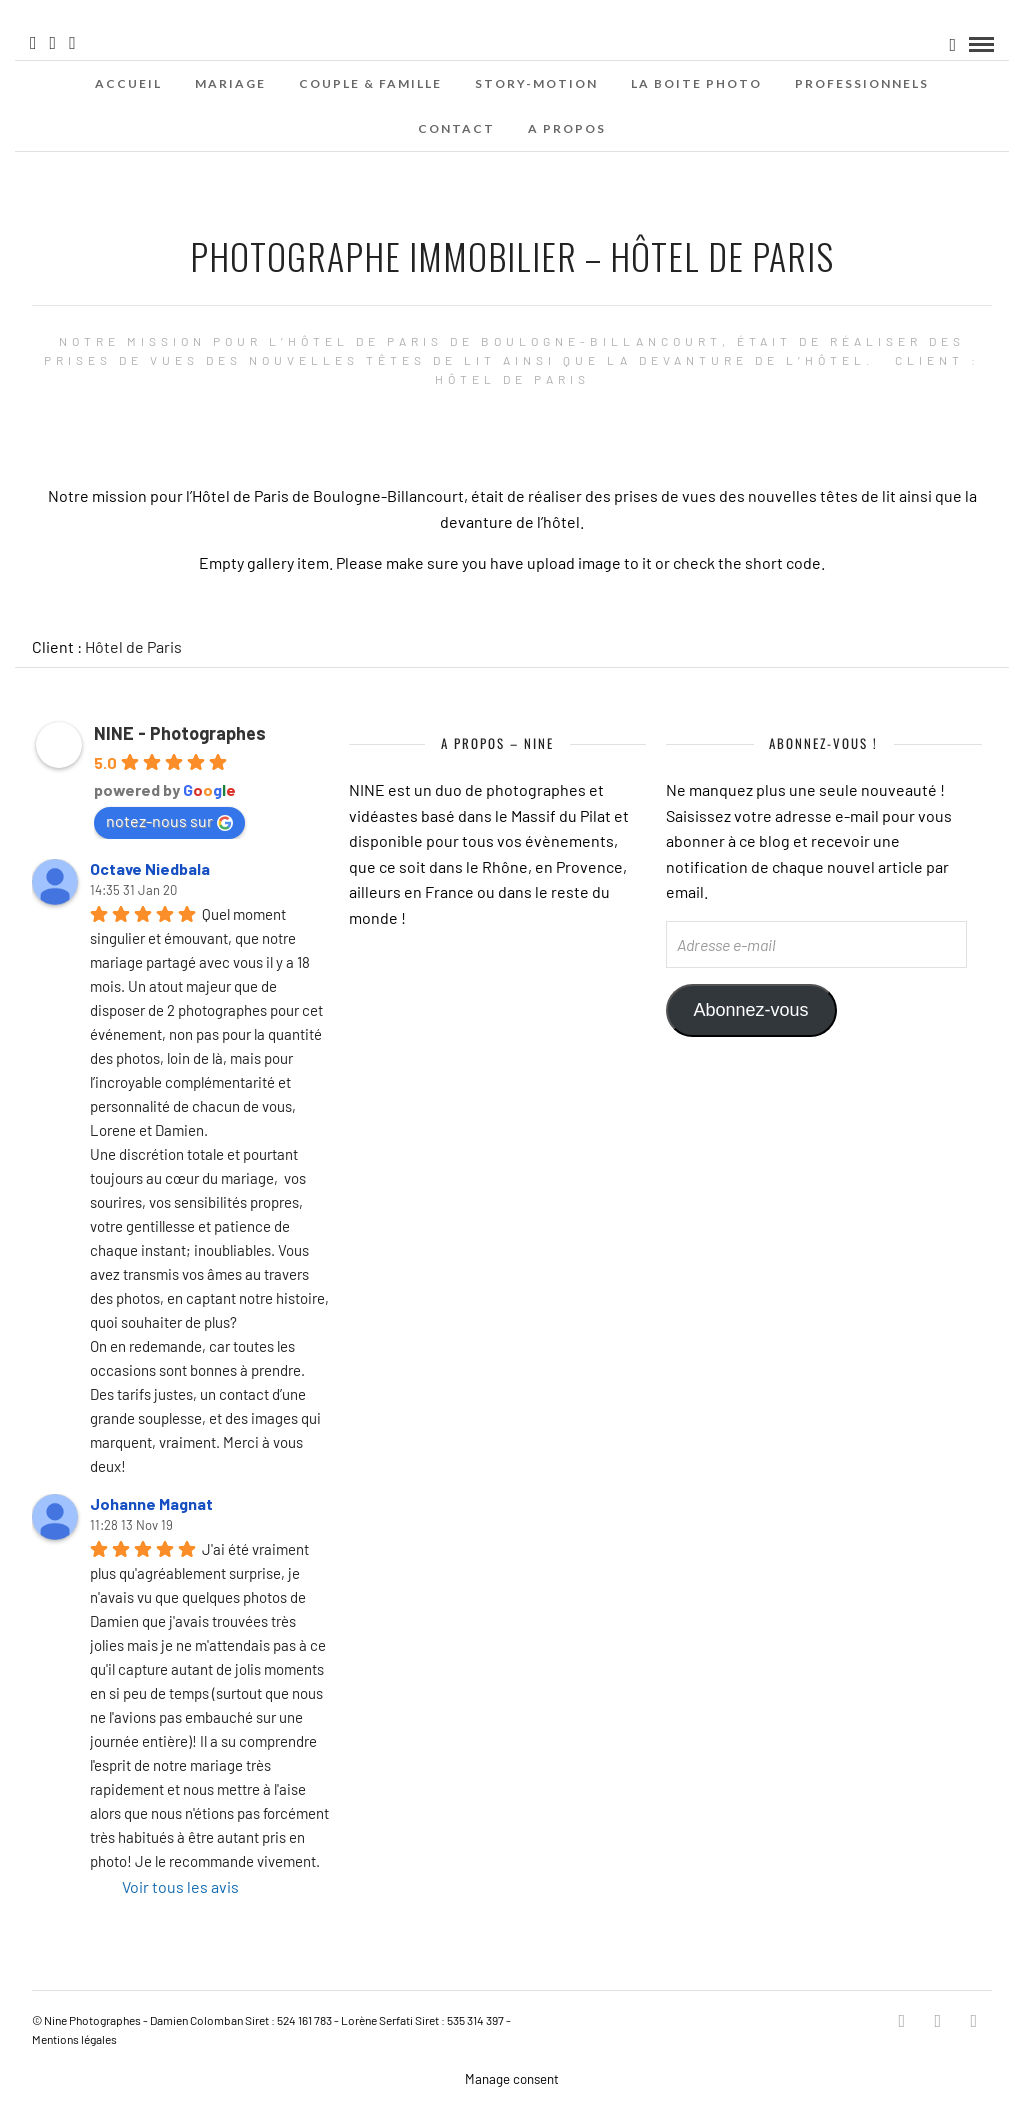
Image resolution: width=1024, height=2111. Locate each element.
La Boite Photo (696, 83)
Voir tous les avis (180, 1886)
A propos (567, 128)
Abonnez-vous (751, 1010)
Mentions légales (74, 2039)
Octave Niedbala (150, 868)
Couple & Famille (370, 83)
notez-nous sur (169, 821)
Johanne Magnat (151, 1503)
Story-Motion (536, 83)
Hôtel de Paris (133, 646)
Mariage (230, 83)
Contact (456, 128)
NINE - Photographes (180, 733)
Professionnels (862, 83)
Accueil (128, 83)
